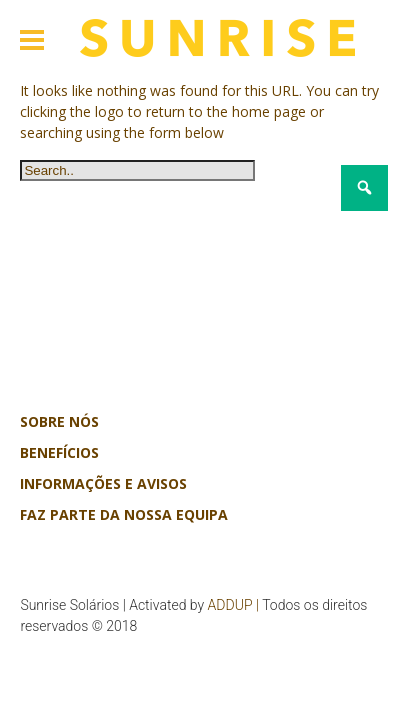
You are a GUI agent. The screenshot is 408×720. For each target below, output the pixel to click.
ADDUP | (233, 605)
